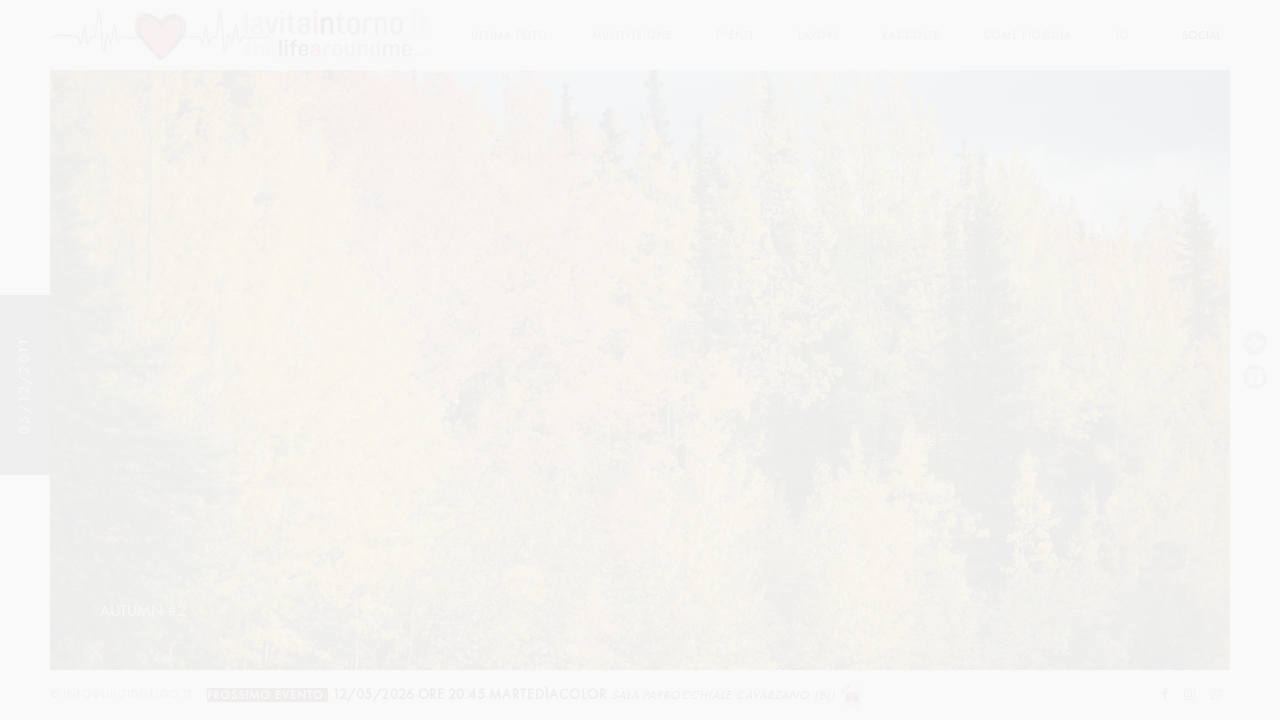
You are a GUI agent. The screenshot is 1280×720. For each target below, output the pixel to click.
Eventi (735, 35)
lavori (818, 35)
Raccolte (911, 35)
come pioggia (1028, 35)
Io (1123, 35)
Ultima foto (509, 35)
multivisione (632, 35)
